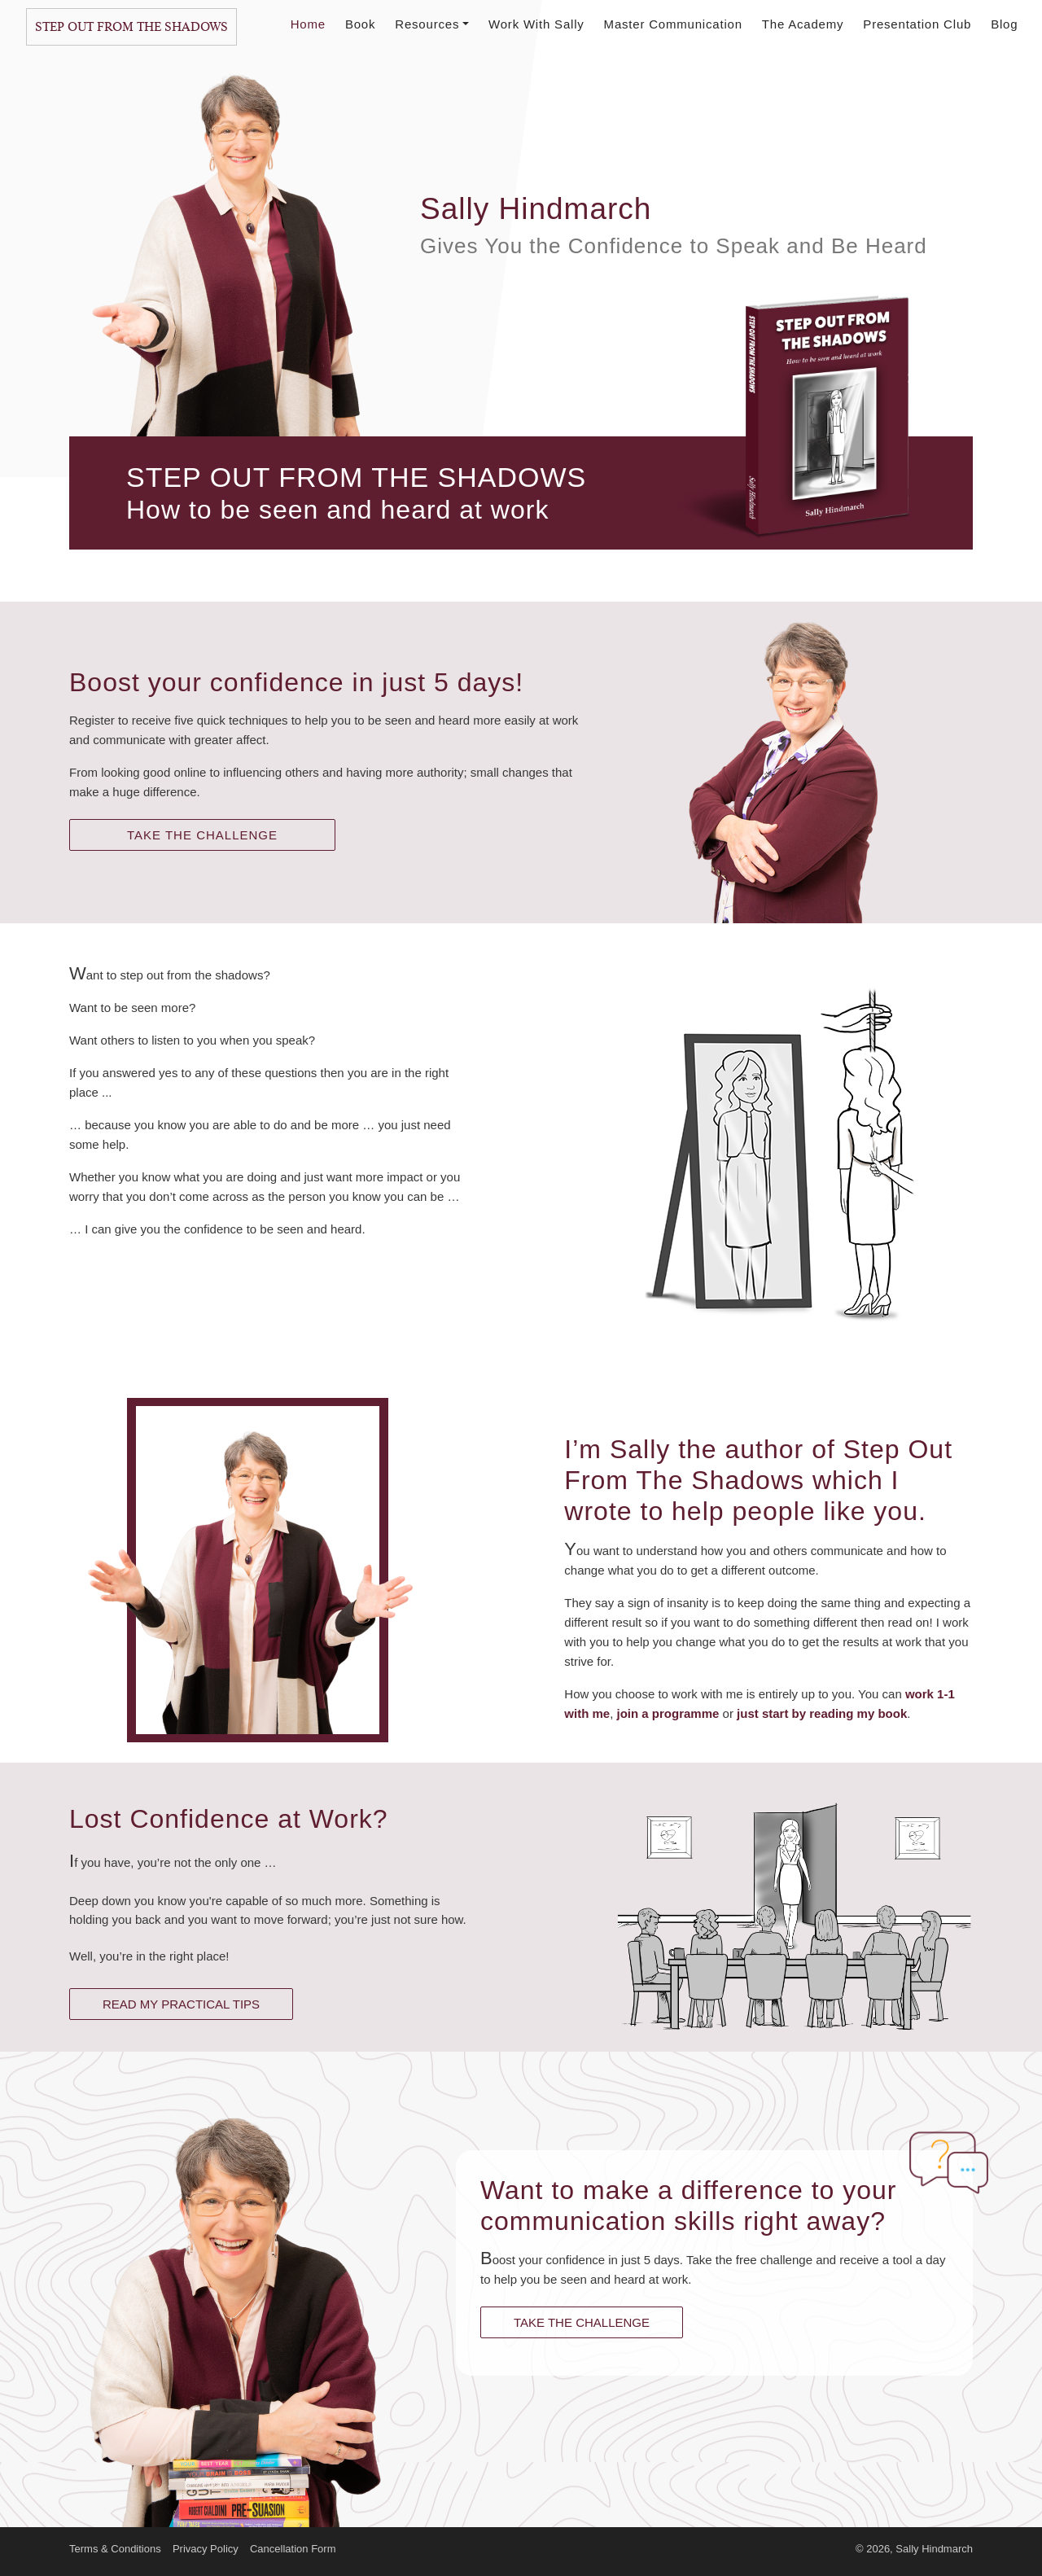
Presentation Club (917, 24)
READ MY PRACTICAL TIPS (181, 2004)
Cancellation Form (293, 2549)
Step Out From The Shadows (131, 27)
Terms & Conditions (115, 2549)
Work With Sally (536, 24)
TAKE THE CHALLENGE (202, 835)
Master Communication (673, 24)
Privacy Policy (206, 2549)
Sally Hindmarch (934, 2549)
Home (308, 24)
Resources (432, 24)
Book (360, 24)
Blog (1004, 24)
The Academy (803, 24)
